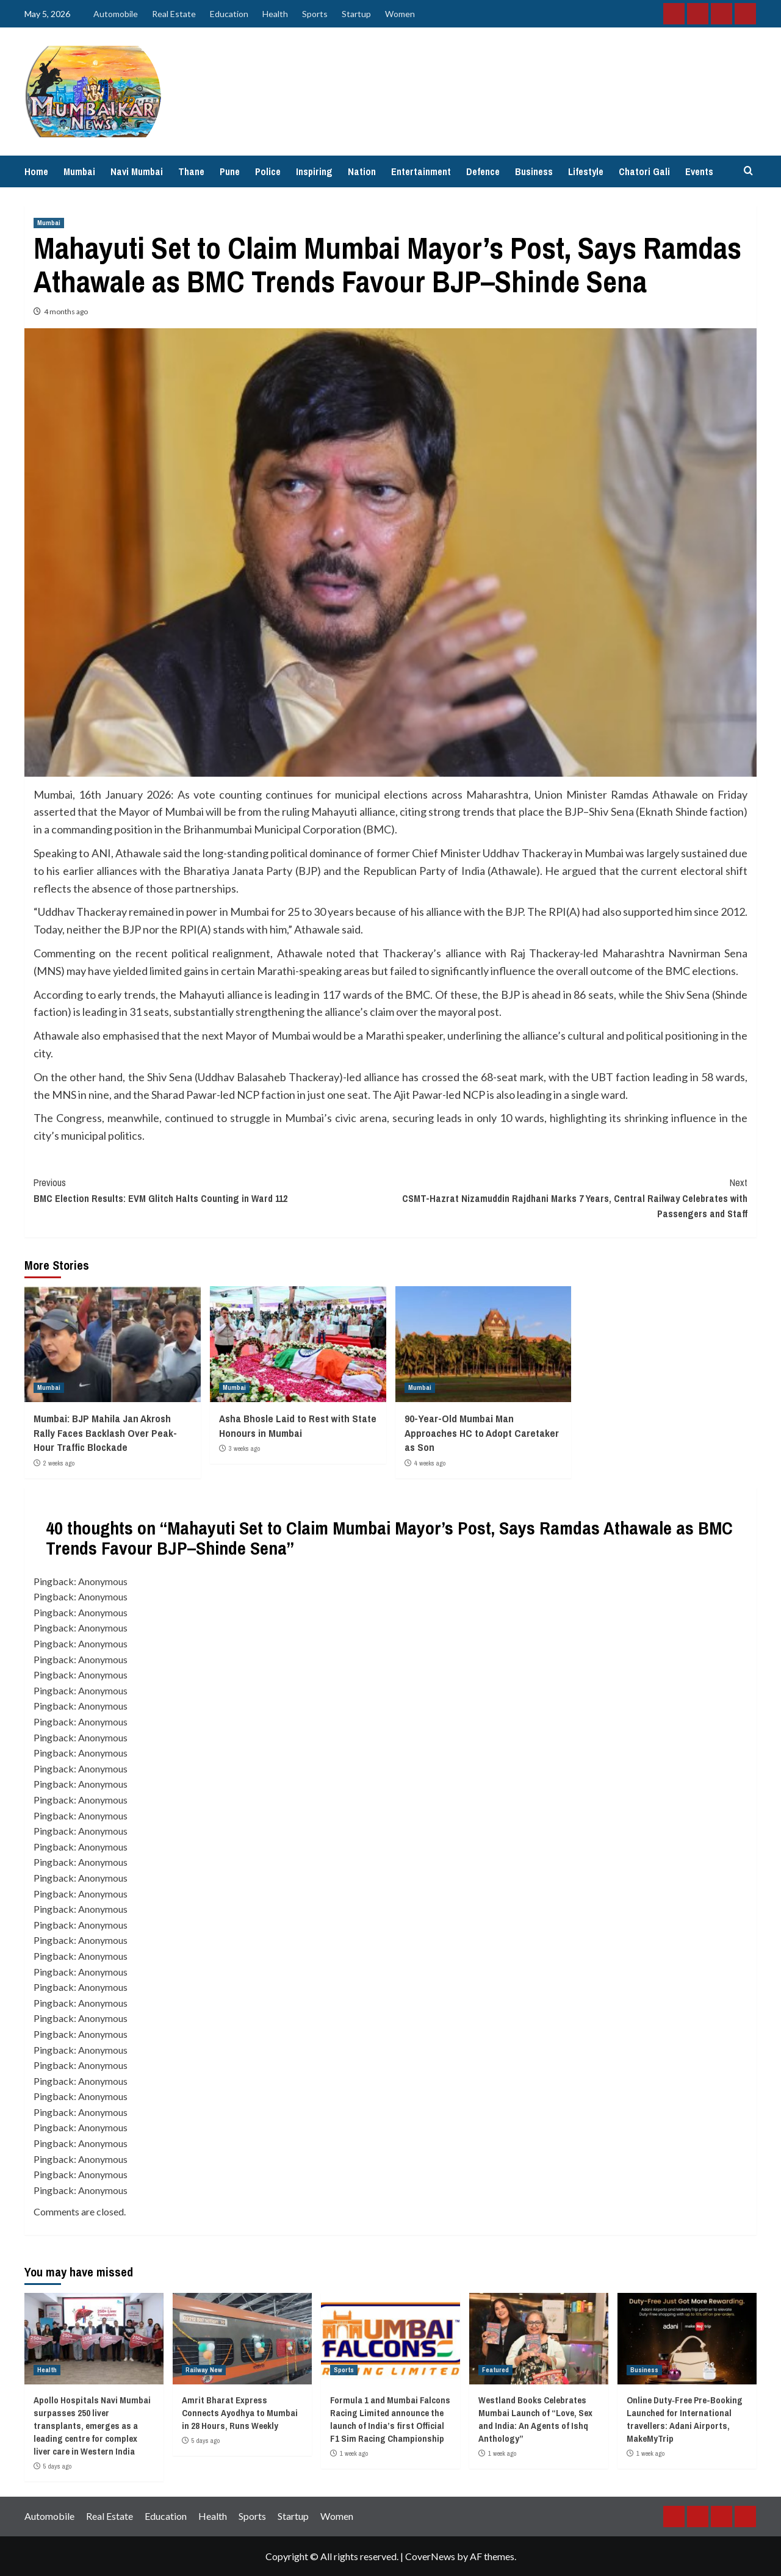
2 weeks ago (58, 1463)
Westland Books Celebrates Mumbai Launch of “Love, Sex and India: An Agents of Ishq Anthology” (535, 2419)
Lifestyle (585, 171)
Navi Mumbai (136, 171)
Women (400, 14)
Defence (483, 171)
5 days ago (57, 2466)
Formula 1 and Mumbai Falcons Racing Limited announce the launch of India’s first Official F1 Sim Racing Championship (390, 2419)
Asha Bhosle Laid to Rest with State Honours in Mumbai (297, 1425)
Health (275, 14)
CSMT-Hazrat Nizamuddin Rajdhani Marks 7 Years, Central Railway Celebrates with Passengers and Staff (568, 1197)
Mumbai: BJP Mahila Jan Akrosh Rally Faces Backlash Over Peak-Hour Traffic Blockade (105, 1433)
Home (36, 171)
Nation (362, 171)
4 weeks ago (429, 1463)
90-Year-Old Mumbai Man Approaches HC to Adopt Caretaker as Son (482, 1433)
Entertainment (421, 171)
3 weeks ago (244, 1448)
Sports (315, 14)
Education (229, 14)
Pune (230, 171)
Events (699, 171)
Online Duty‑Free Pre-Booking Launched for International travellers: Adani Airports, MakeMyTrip (685, 2419)
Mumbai (79, 171)
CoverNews (430, 2556)
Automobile (115, 14)
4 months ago (66, 311)
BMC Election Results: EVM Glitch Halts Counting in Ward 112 (212, 1190)
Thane (191, 171)
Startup (356, 14)
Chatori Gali (644, 171)
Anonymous (103, 1581)
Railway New (203, 2370)
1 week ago (354, 2453)
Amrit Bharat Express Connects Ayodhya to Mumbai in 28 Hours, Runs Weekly (240, 2413)
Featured (495, 2370)
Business (534, 171)
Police (268, 171)
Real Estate (174, 14)
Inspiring (314, 171)
